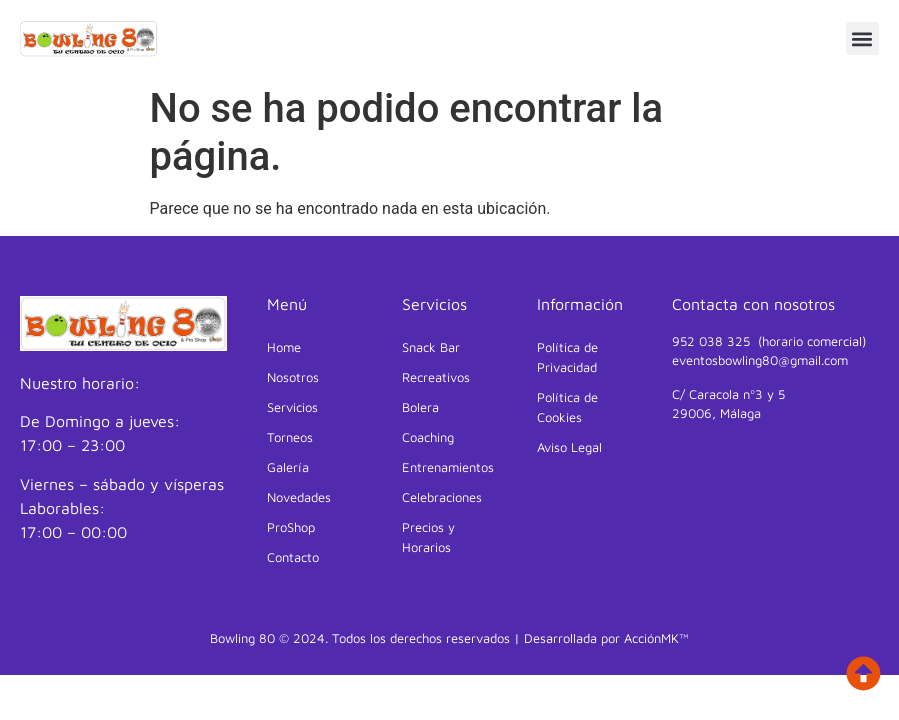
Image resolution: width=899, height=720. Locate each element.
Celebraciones (442, 497)
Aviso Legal (569, 447)
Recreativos (436, 377)
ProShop (291, 527)
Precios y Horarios (428, 537)
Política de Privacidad (567, 357)
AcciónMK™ (656, 638)
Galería (288, 467)
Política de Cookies (567, 407)
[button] (862, 38)
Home (284, 347)
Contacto (293, 557)
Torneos (290, 437)
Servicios (297, 407)
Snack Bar (431, 347)
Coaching (428, 437)
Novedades (299, 497)
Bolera (420, 407)
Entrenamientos (448, 467)
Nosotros (293, 377)
